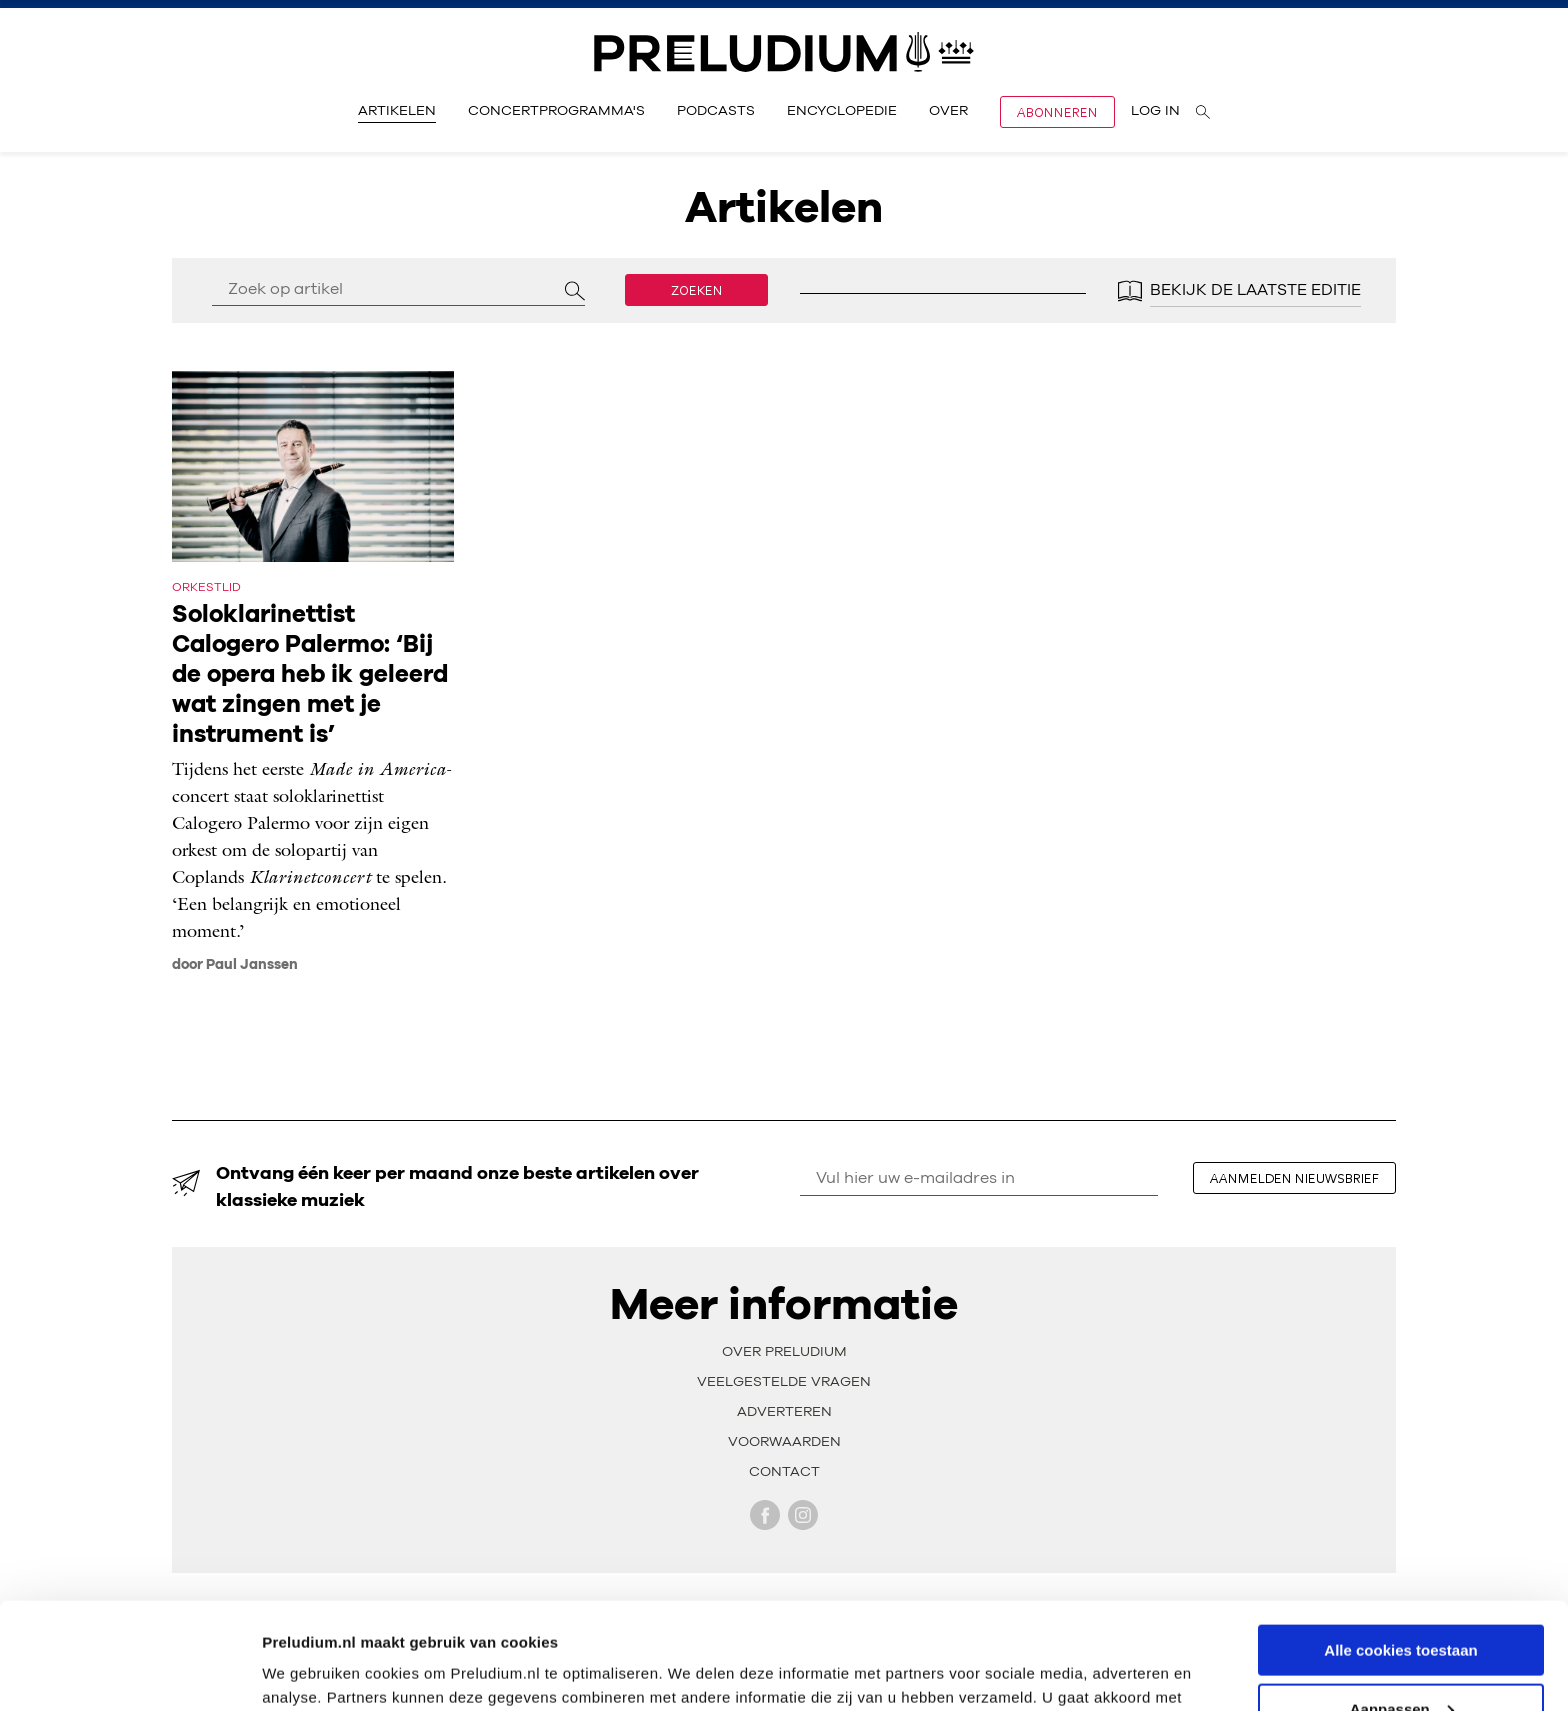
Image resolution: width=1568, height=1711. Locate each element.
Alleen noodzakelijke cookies (1401, 1661)
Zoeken (697, 290)
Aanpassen (1402, 1602)
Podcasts (716, 111)
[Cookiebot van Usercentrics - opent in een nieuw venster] (129, 1672)
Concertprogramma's (556, 111)
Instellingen (304, 1670)
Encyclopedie (842, 111)
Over (948, 111)
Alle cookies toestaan (1400, 1543)
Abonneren (1057, 112)
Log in (1155, 111)
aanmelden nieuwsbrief (1294, 1178)
